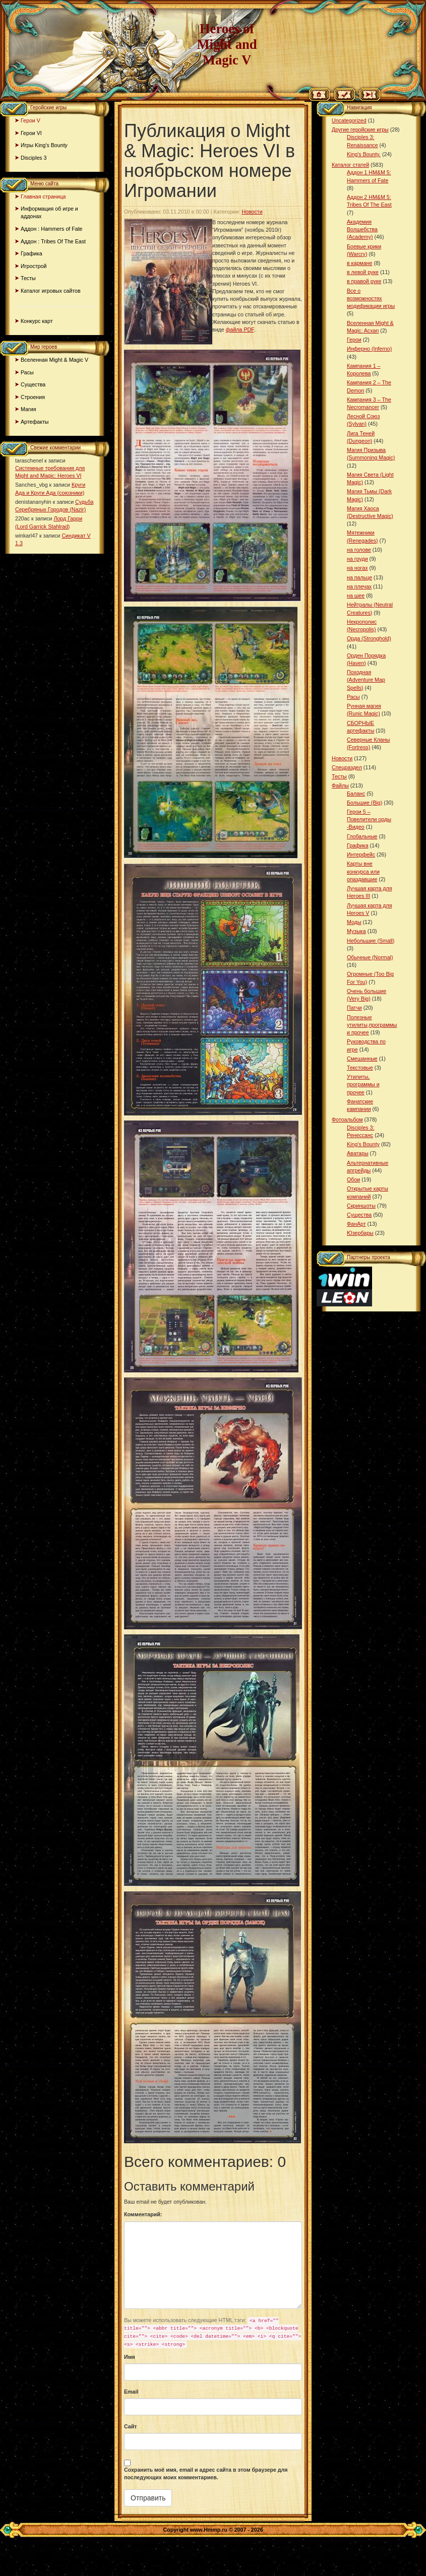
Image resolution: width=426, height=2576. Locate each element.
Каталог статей (350, 165)
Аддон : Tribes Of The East (53, 241)
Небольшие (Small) (370, 941)
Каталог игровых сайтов (51, 291)
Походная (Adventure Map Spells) (366, 679)
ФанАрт (356, 1224)
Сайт (130, 2426)
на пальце (359, 577)
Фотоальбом (347, 1119)
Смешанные (362, 1058)
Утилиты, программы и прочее (363, 1084)
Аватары (358, 1153)
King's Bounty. (364, 154)
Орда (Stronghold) (369, 638)
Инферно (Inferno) (369, 349)
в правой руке (364, 281)
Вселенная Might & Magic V (54, 360)
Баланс (356, 793)
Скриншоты (361, 1206)
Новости (251, 212)
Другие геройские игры (360, 129)
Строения (33, 397)
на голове (359, 550)
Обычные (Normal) (370, 957)
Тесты (28, 278)
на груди (357, 559)
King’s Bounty (363, 1144)
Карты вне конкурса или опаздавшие (363, 871)
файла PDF (240, 329)
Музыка (356, 931)
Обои (353, 1179)
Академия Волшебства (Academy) (362, 229)
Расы (27, 372)
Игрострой (33, 266)
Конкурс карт (37, 321)
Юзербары (360, 1233)
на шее (355, 595)
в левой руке (363, 272)
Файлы (340, 785)
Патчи (354, 1008)
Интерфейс (361, 854)
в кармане (359, 263)
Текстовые (360, 1068)
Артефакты (35, 422)
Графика (31, 253)
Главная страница (43, 196)
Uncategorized (349, 120)
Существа (33, 384)
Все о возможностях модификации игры (371, 298)
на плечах (359, 586)
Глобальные (362, 836)
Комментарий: (143, 2214)
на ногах (357, 568)
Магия (28, 409)
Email (131, 2392)
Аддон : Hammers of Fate (52, 229)
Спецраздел (347, 767)
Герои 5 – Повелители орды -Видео (369, 819)
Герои (354, 340)
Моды (354, 922)
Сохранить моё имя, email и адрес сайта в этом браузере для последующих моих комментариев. (206, 2473)
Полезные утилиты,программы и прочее (372, 1024)
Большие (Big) (364, 803)
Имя (129, 2357)
